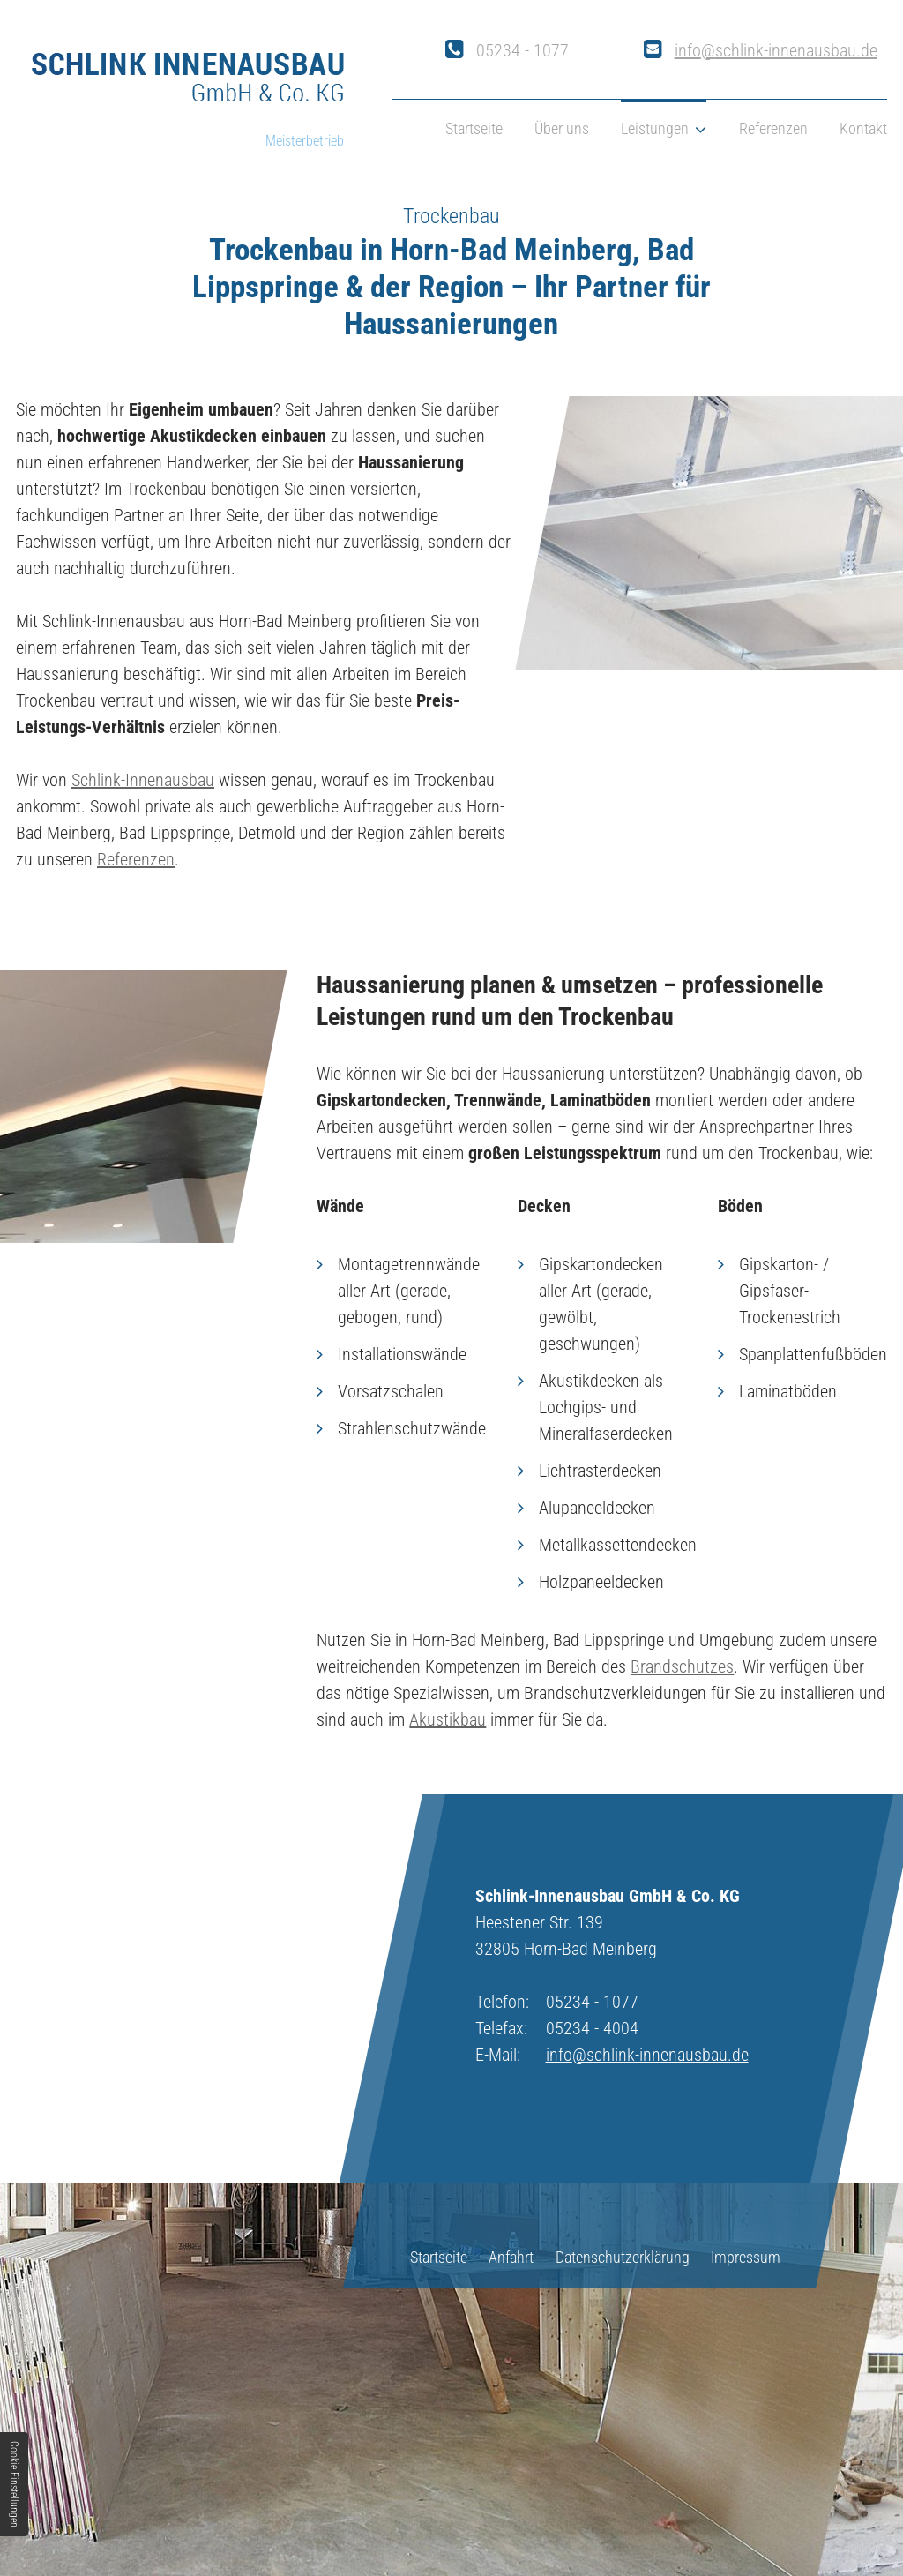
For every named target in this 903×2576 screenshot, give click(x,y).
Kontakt (863, 128)
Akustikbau (447, 1719)
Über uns (561, 128)
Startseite (474, 128)
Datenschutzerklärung (623, 2257)
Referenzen (773, 128)
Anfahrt (511, 2257)
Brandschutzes (682, 1666)
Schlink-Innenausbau (142, 779)
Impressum (745, 2257)
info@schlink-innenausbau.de (776, 50)
